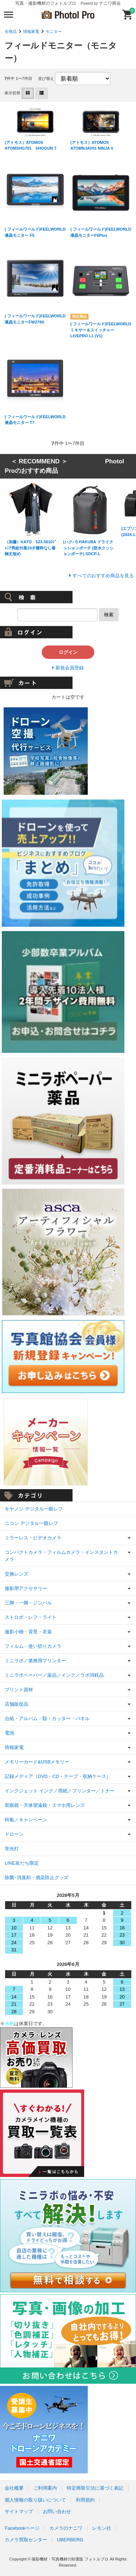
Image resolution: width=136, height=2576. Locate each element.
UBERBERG (70, 2539)
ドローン (14, 1834)
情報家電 (31, 31)
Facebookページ (22, 2528)
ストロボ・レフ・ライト (31, 1617)
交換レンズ (16, 1574)
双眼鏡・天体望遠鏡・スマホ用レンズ (45, 1805)
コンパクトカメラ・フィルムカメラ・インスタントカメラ (61, 1556)
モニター (54, 31)
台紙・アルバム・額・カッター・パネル (47, 1718)
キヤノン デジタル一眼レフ (34, 1509)
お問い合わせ (57, 2511)
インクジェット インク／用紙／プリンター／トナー (60, 1790)
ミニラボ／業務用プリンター (35, 1660)
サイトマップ (19, 2511)
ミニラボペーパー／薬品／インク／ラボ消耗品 (54, 1675)
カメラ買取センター (26, 2539)
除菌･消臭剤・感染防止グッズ (37, 1877)
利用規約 (85, 2500)
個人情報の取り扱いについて (35, 2500)
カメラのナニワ (65, 2528)
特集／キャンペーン (26, 1819)
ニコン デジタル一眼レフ (31, 1523)
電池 (9, 1733)
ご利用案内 (45, 2488)
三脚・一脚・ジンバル (28, 1603)
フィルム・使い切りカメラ (33, 1646)
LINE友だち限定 (22, 1863)
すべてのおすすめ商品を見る (103, 575)
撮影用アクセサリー (26, 1588)
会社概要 (14, 2488)
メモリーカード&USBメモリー (37, 1762)
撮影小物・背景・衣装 (28, 1631)
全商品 (11, 31)
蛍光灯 (12, 1848)
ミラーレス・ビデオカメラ (33, 1537)
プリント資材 (19, 1689)
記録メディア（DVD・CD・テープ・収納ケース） (58, 1776)
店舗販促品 (16, 1704)
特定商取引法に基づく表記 (95, 2488)
